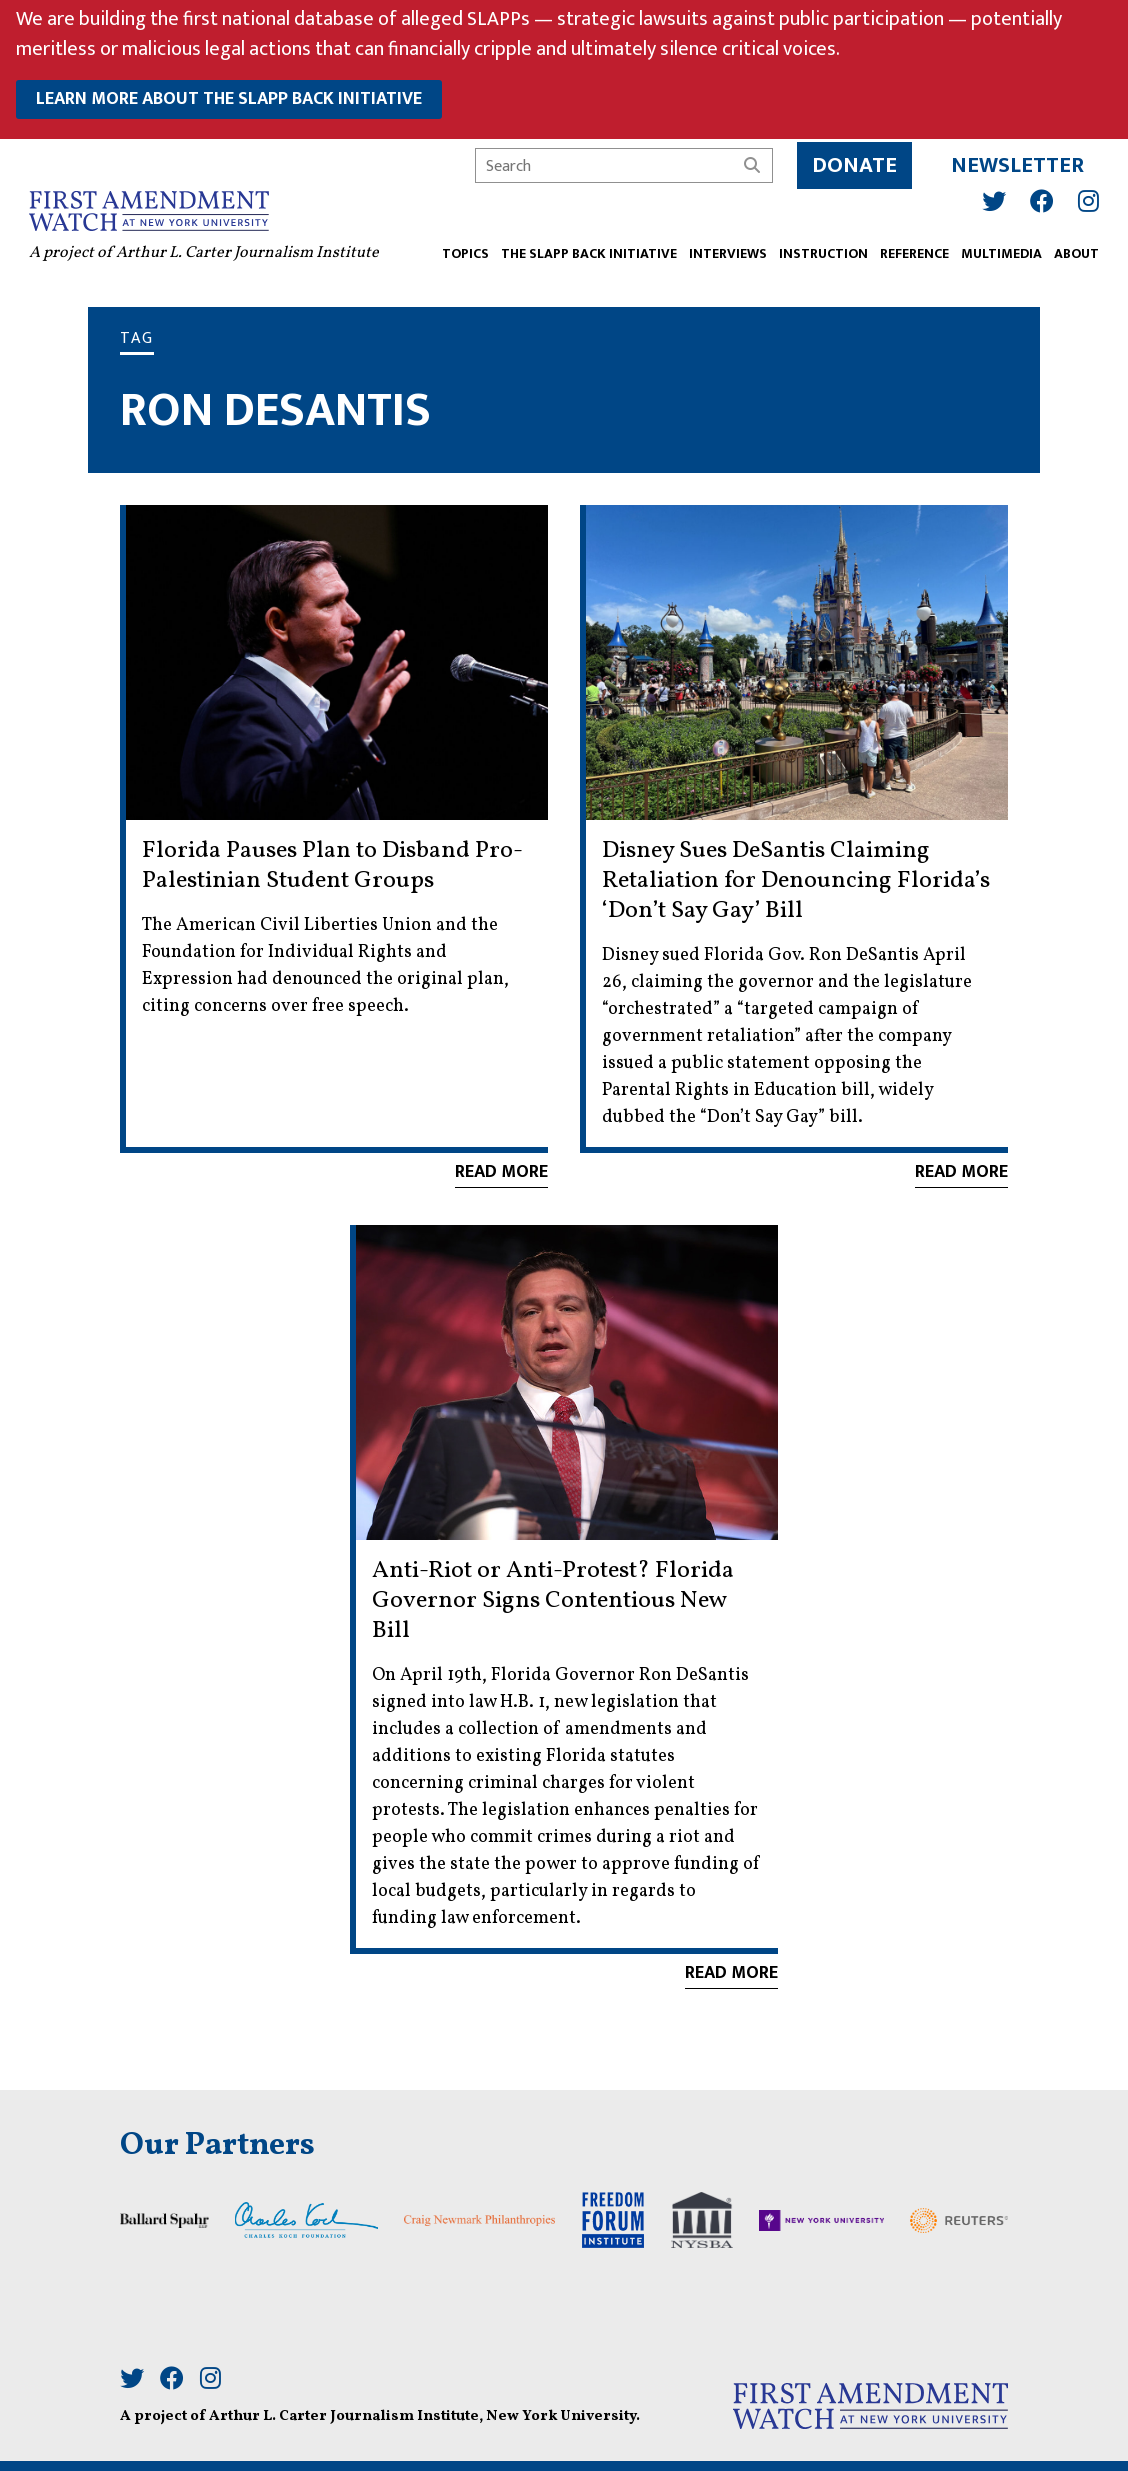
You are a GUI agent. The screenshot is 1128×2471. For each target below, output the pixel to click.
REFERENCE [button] (911, 252)
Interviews (725, 252)
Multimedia (998, 252)
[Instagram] (1085, 198)
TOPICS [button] (462, 252)
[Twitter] (991, 198)
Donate (851, 162)
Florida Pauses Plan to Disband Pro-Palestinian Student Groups (332, 866)
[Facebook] (1039, 198)
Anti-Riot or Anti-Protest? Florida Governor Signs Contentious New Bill (553, 1601)
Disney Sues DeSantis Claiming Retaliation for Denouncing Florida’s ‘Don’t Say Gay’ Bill (796, 881)
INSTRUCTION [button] (820, 252)
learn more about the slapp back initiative (229, 99)
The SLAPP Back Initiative (586, 252)
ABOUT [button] (1073, 252)
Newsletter (1014, 162)
